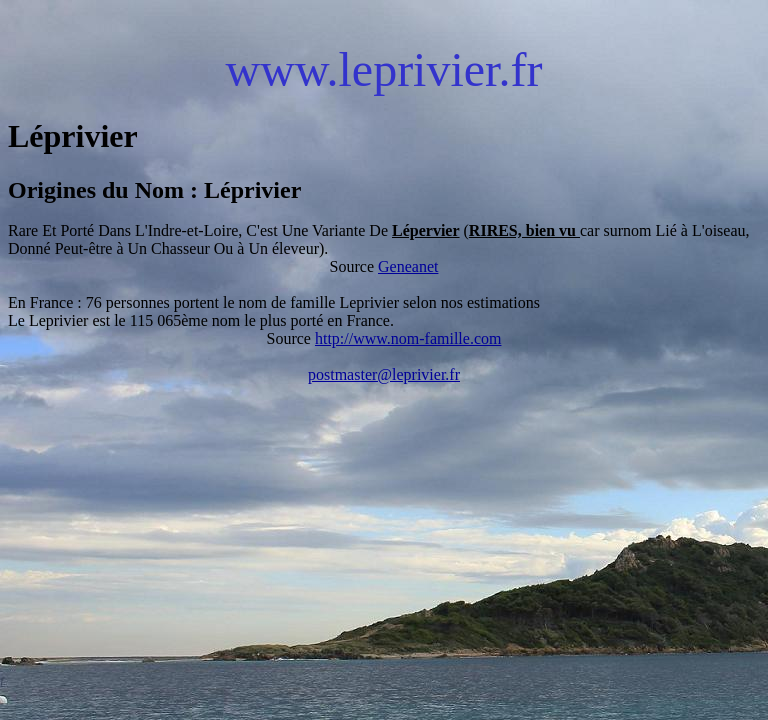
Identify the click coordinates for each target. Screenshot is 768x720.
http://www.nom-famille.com (408, 338)
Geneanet (408, 266)
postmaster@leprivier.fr (384, 374)
